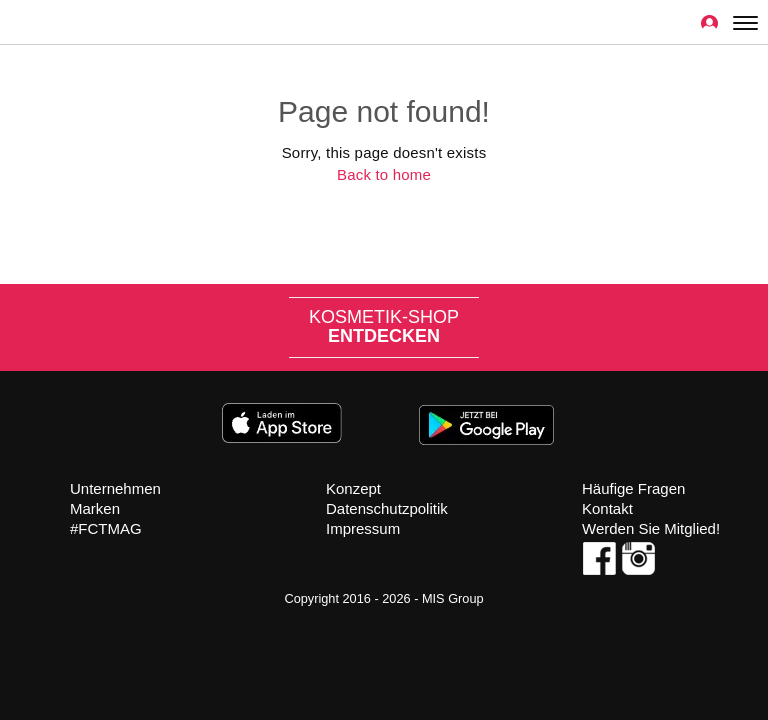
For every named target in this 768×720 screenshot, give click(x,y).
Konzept (353, 488)
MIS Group (453, 598)
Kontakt (607, 508)
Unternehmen (115, 488)
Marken (95, 508)
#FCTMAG (106, 528)
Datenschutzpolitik (387, 508)
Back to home (384, 174)
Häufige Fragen (633, 488)
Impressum (363, 528)
